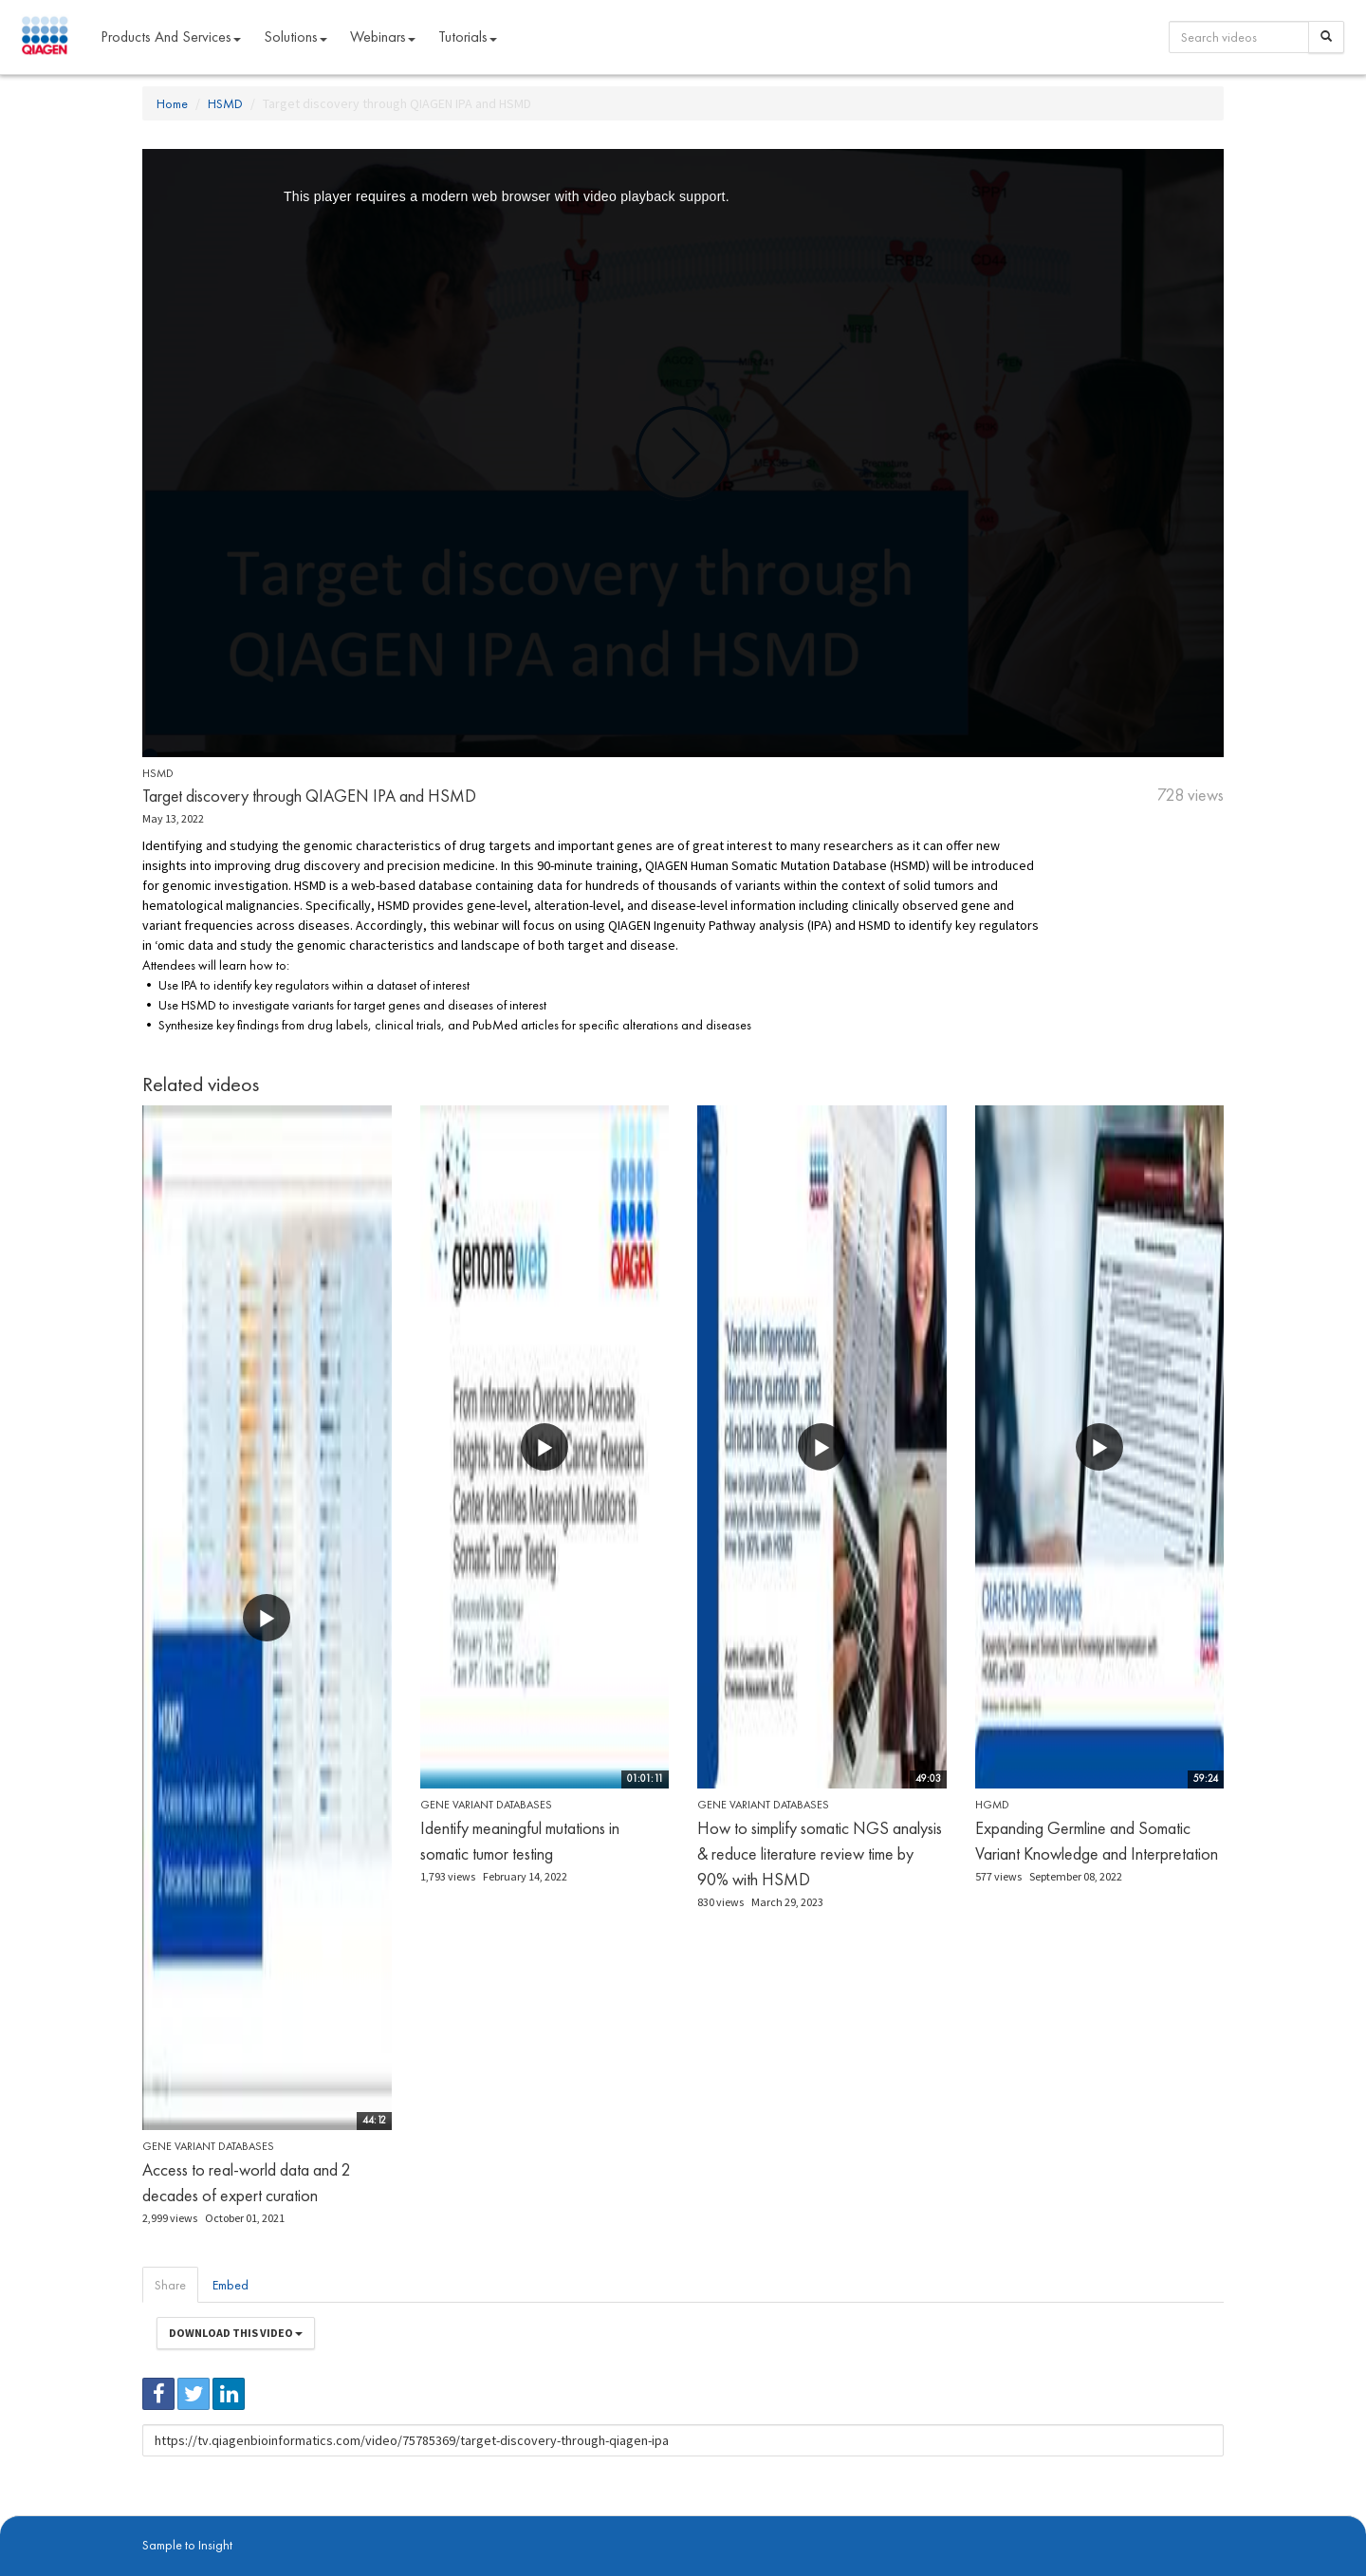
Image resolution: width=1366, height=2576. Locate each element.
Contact (468, 2520)
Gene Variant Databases (208, 2146)
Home (172, 103)
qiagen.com (339, 2520)
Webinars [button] (382, 36)
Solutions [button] (295, 36)
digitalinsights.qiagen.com (240, 2520)
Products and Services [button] (171, 36)
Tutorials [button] (467, 36)
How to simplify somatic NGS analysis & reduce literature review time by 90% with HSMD (819, 1853)
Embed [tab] (230, 2284)
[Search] (1326, 37)
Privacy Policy (408, 2520)
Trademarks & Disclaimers (1160, 2520)
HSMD (225, 103)
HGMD (992, 1804)
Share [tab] (170, 2284)
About (155, 2520)
